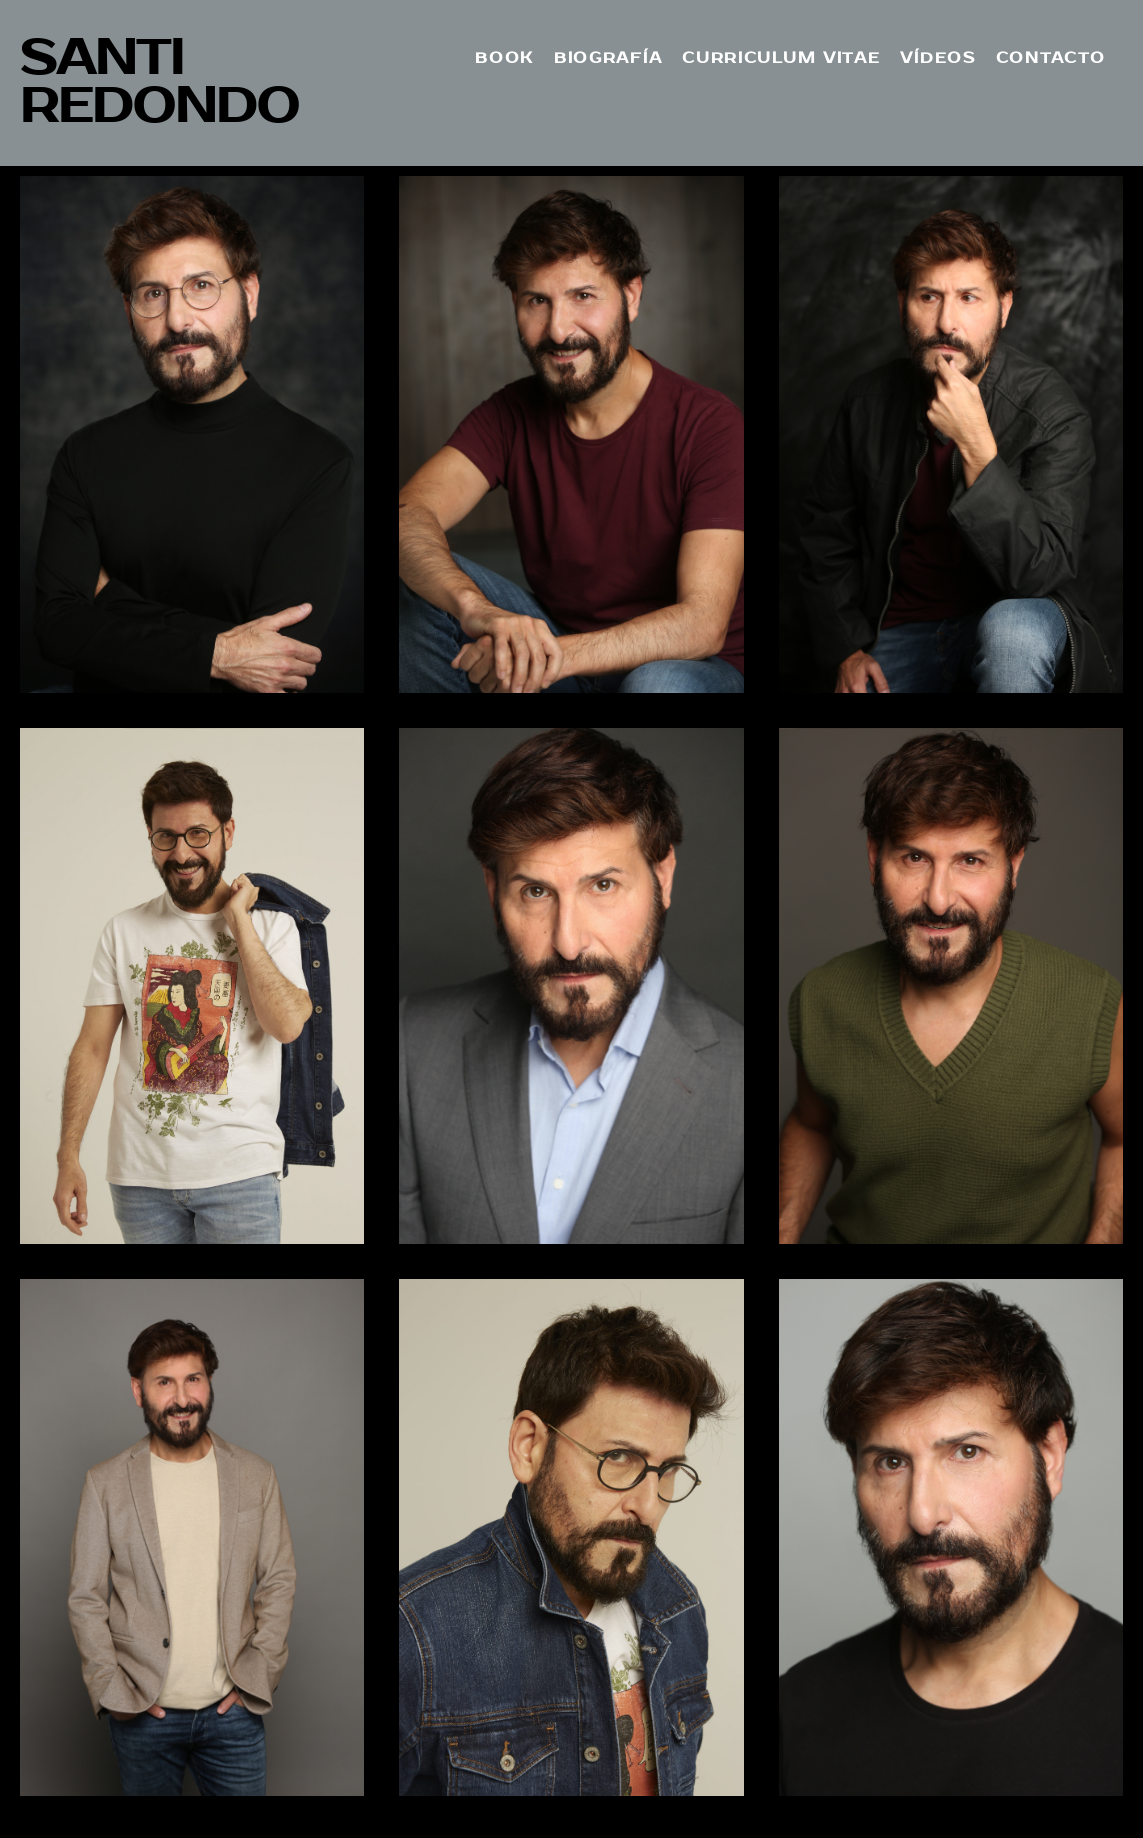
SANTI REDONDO (159, 82)
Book (504, 58)
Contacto (1051, 58)
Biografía (608, 58)
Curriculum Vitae (781, 58)
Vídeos (937, 58)
